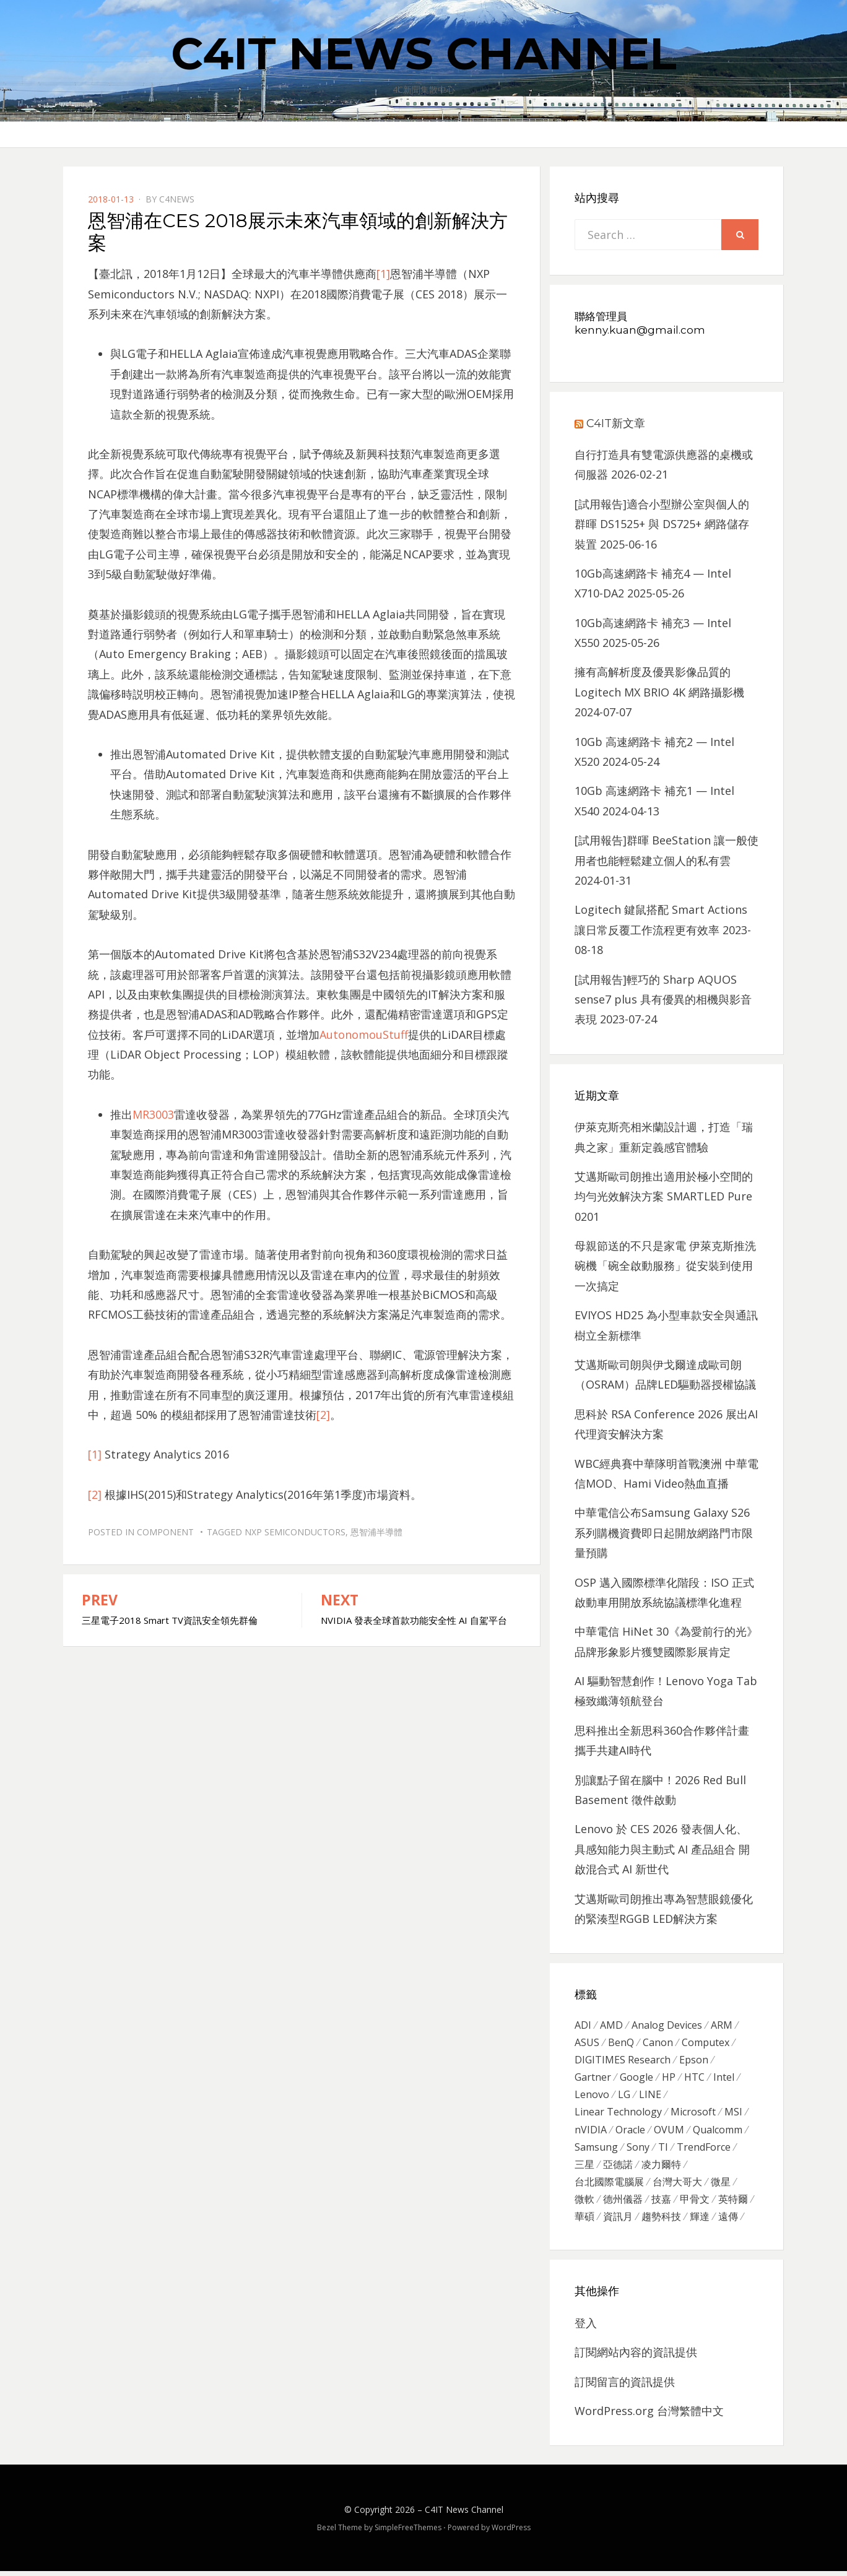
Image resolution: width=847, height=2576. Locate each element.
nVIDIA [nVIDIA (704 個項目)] (591, 2132)
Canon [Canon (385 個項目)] (658, 2043)
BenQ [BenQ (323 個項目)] (621, 2043)
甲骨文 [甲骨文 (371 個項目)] (695, 2203)
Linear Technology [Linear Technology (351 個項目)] (618, 2114)
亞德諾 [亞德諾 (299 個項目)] (618, 2167)
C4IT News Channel (424, 53)
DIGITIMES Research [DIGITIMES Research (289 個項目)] (623, 2060)
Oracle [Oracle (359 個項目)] (630, 2132)
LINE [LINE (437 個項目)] (650, 2096)
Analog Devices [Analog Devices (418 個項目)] (667, 2025)
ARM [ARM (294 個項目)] (721, 2025)
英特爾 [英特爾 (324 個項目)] (733, 2203)
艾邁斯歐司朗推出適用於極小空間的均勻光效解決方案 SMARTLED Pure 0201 (664, 1196)
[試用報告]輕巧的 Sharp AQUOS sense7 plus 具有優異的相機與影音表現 (663, 999)
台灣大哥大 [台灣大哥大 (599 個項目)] (677, 2185)
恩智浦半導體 (376, 1532)
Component (165, 1532)
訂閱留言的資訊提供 (625, 2386)
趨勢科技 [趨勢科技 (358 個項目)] (661, 2221)
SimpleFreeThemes (408, 2531)
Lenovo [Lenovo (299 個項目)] (592, 2096)
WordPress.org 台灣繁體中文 (649, 2415)
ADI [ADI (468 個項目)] (583, 2025)
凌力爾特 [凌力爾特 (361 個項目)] (661, 2167)
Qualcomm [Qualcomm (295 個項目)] (717, 2132)
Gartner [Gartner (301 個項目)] (593, 2078)
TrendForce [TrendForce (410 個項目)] (704, 2149)
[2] (323, 1414)
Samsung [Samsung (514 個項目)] (596, 2149)
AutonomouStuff (363, 1034)
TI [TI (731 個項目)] (663, 2149)
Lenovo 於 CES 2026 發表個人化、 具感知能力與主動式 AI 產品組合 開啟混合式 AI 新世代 (662, 1848)
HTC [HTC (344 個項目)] (694, 2078)
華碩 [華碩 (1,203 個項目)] (584, 2221)
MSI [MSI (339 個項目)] (733, 2114)
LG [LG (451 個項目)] (624, 2096)
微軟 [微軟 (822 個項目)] (584, 2203)
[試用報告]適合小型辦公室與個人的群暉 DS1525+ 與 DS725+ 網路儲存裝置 (662, 524)
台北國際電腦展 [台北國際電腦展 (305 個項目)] (609, 2185)
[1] (383, 273)
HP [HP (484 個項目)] (668, 2078)
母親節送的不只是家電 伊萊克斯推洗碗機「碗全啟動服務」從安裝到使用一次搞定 (665, 1265)
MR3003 (153, 1114)
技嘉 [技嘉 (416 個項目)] (661, 2203)
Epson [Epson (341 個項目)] (693, 2060)
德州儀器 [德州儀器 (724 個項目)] (623, 2203)
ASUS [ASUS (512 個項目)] (587, 2043)
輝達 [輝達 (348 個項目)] (700, 2221)
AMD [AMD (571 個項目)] (611, 2025)
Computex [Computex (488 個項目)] (705, 2043)
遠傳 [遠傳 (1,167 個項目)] (728, 2221)
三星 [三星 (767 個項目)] (584, 2167)
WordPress (511, 2531)
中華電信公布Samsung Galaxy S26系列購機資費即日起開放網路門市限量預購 (664, 1532)
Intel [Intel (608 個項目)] (723, 2078)
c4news (176, 199)
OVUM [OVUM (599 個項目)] (669, 2132)
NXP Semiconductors (295, 1532)
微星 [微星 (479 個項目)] (721, 2185)
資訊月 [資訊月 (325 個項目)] (618, 2221)
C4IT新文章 (615, 423)
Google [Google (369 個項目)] (636, 2078)
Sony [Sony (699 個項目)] (638, 2149)
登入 (586, 2327)
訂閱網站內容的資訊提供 (636, 2356)
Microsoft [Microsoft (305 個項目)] (693, 2114)
